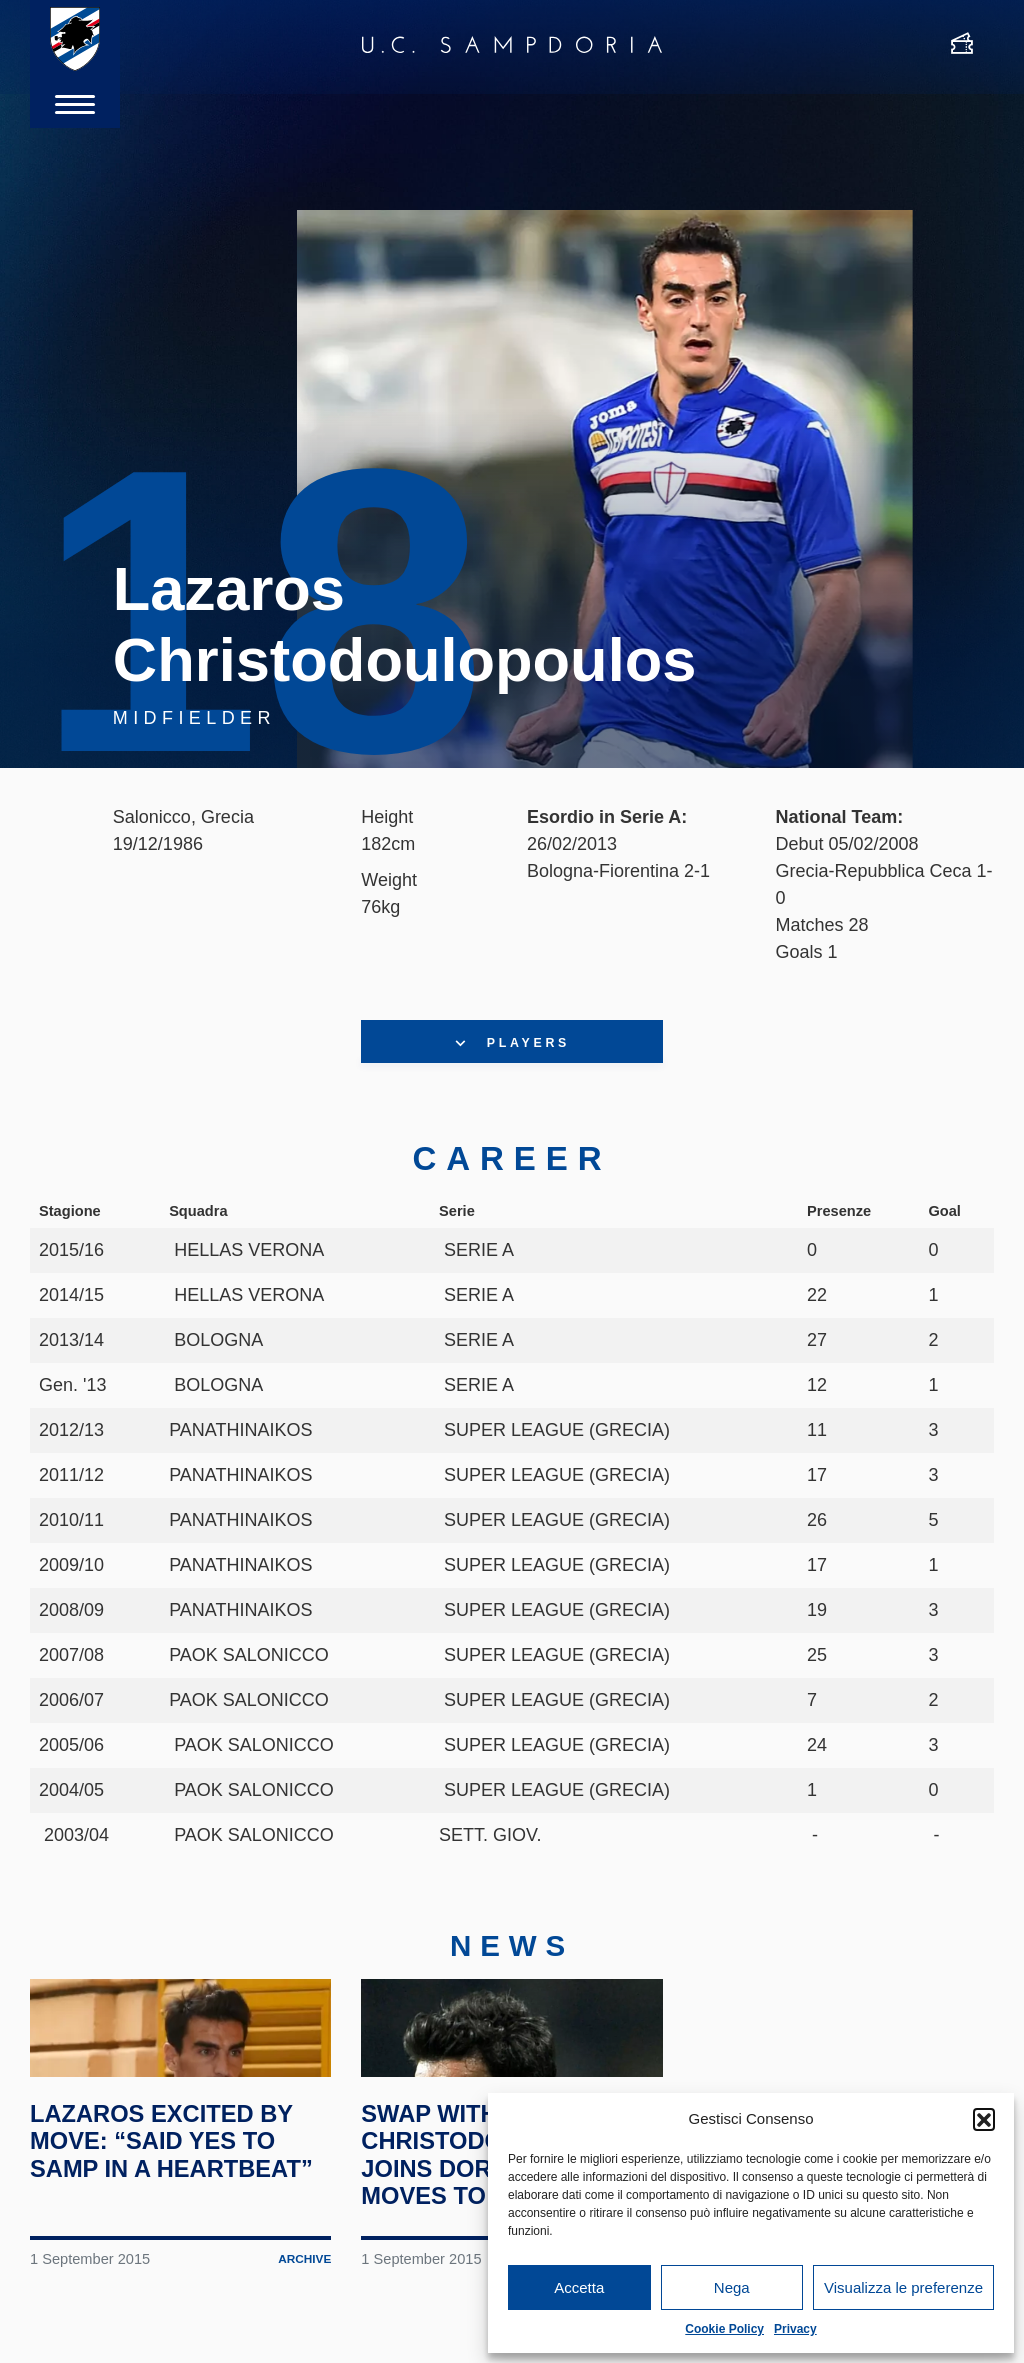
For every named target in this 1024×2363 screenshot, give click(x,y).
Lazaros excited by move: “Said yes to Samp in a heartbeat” (174, 2226)
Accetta (579, 2287)
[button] (984, 2119)
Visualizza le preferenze (903, 2287)
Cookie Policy (724, 2329)
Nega (732, 2287)
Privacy (795, 2329)
